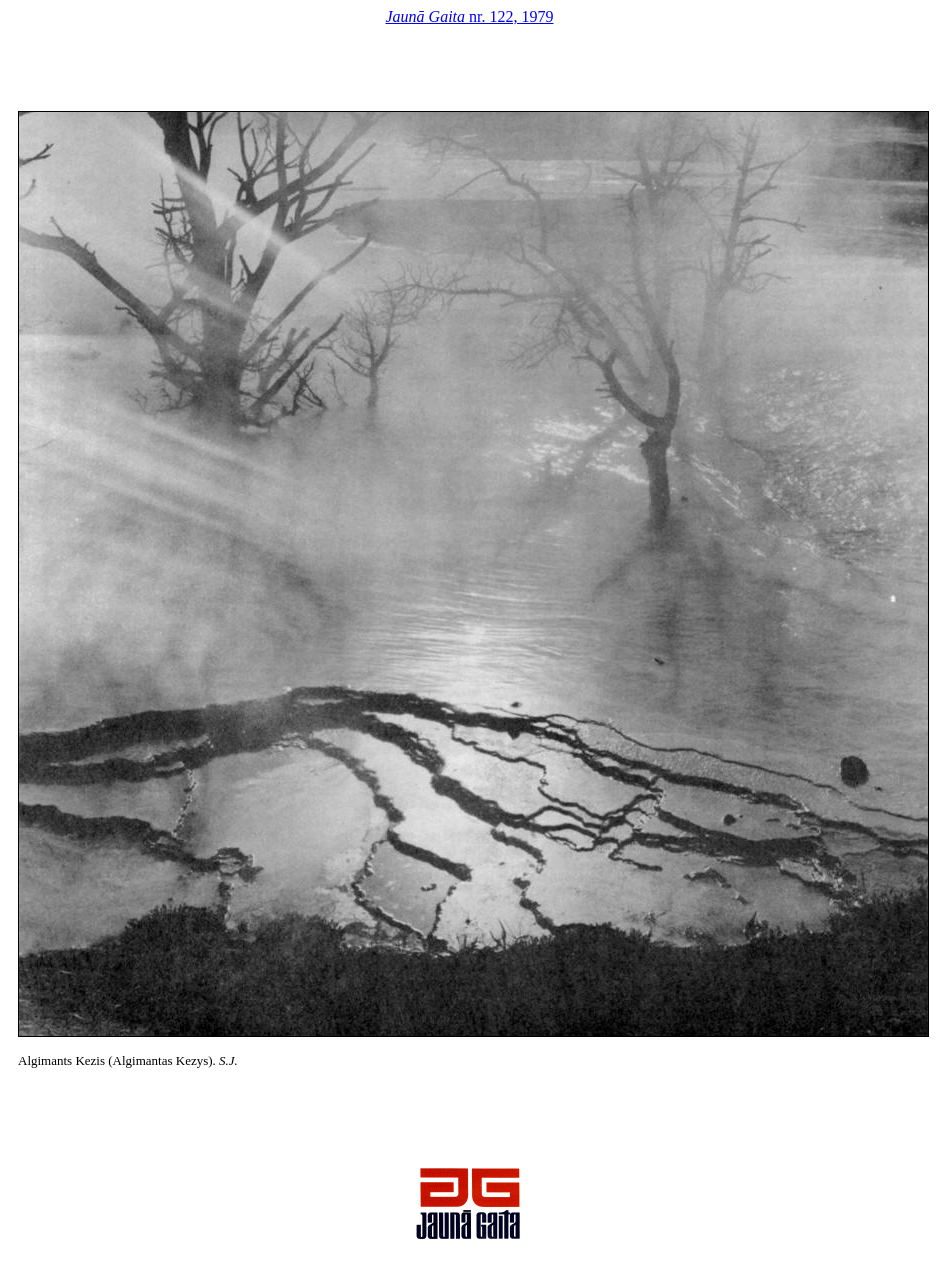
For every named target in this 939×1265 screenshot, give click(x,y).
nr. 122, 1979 (470, 16)
